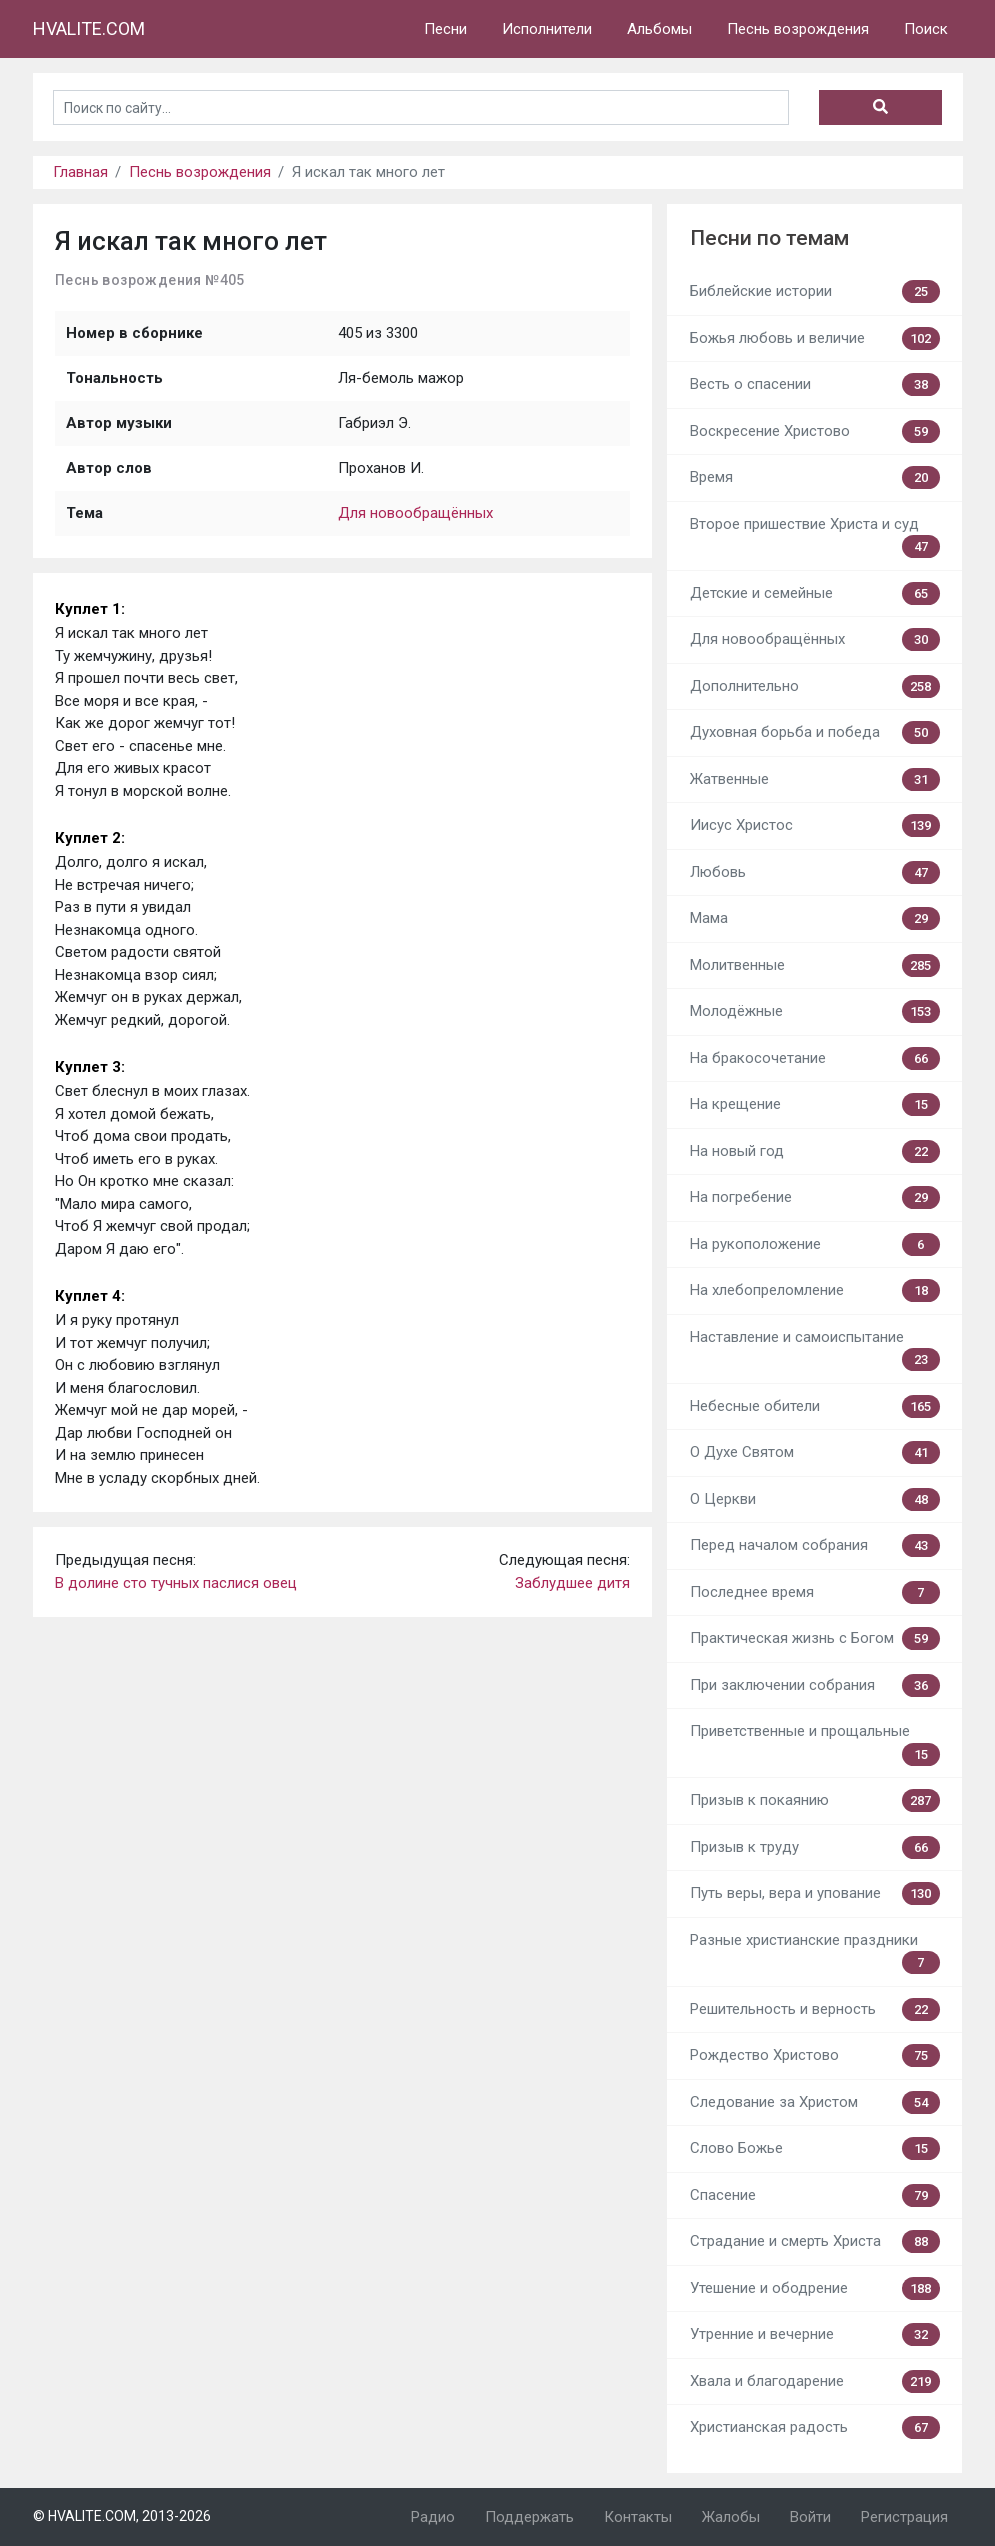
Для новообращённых (415, 513)
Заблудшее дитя (572, 1583)
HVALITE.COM (89, 28)
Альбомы (659, 29)
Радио (433, 2517)
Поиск (926, 29)
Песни (445, 29)
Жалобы (731, 2517)
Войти (810, 2517)
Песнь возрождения (798, 29)
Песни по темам (769, 238)
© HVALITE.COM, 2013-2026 (122, 2516)
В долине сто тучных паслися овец (176, 1583)
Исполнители (547, 29)
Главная (80, 172)
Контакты (638, 2517)
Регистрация (904, 2517)
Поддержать (529, 2517)
